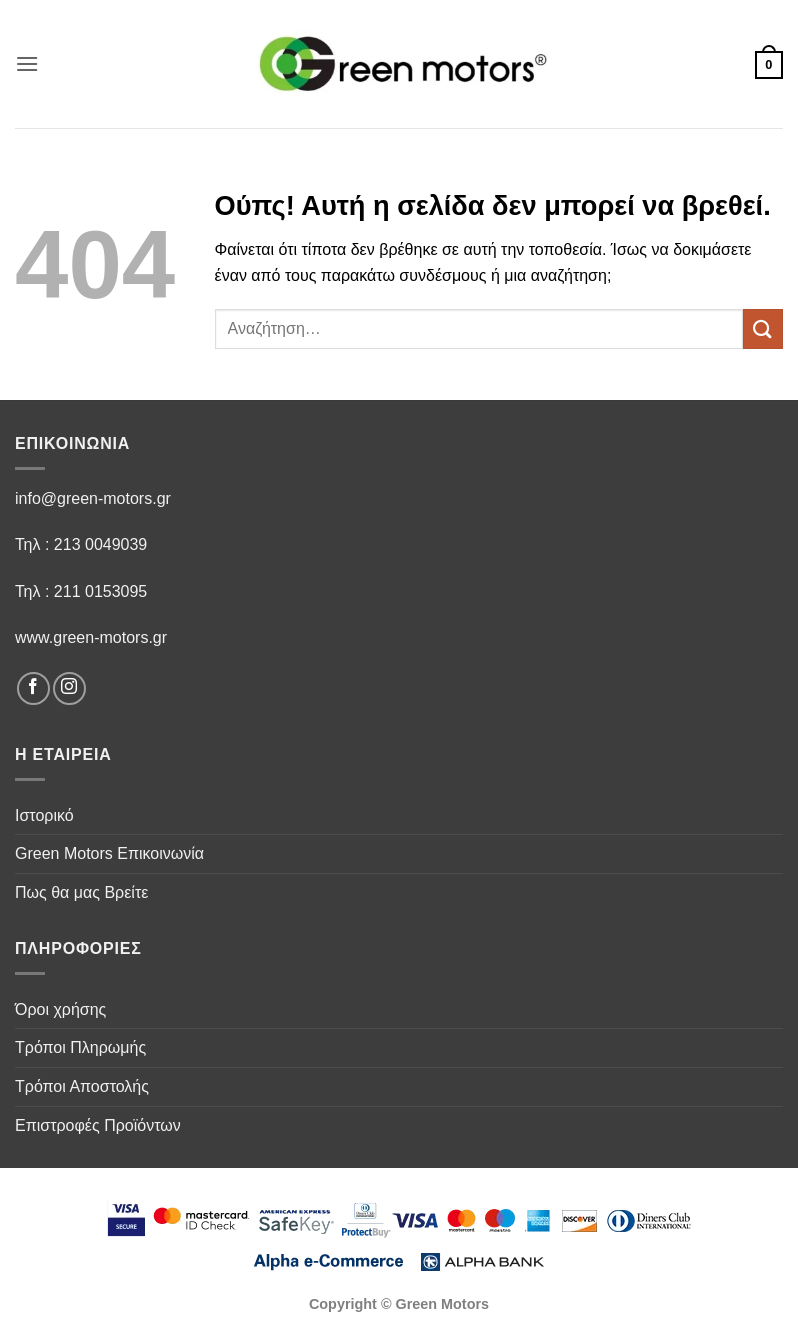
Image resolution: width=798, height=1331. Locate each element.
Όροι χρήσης (60, 1009)
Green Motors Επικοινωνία (109, 853)
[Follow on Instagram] (69, 688)
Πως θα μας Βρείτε (81, 892)
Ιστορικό (44, 815)
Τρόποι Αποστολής (82, 1086)
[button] (27, 63)
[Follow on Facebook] (33, 688)
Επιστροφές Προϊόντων (98, 1125)
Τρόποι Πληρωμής (80, 1047)
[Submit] (763, 328)
